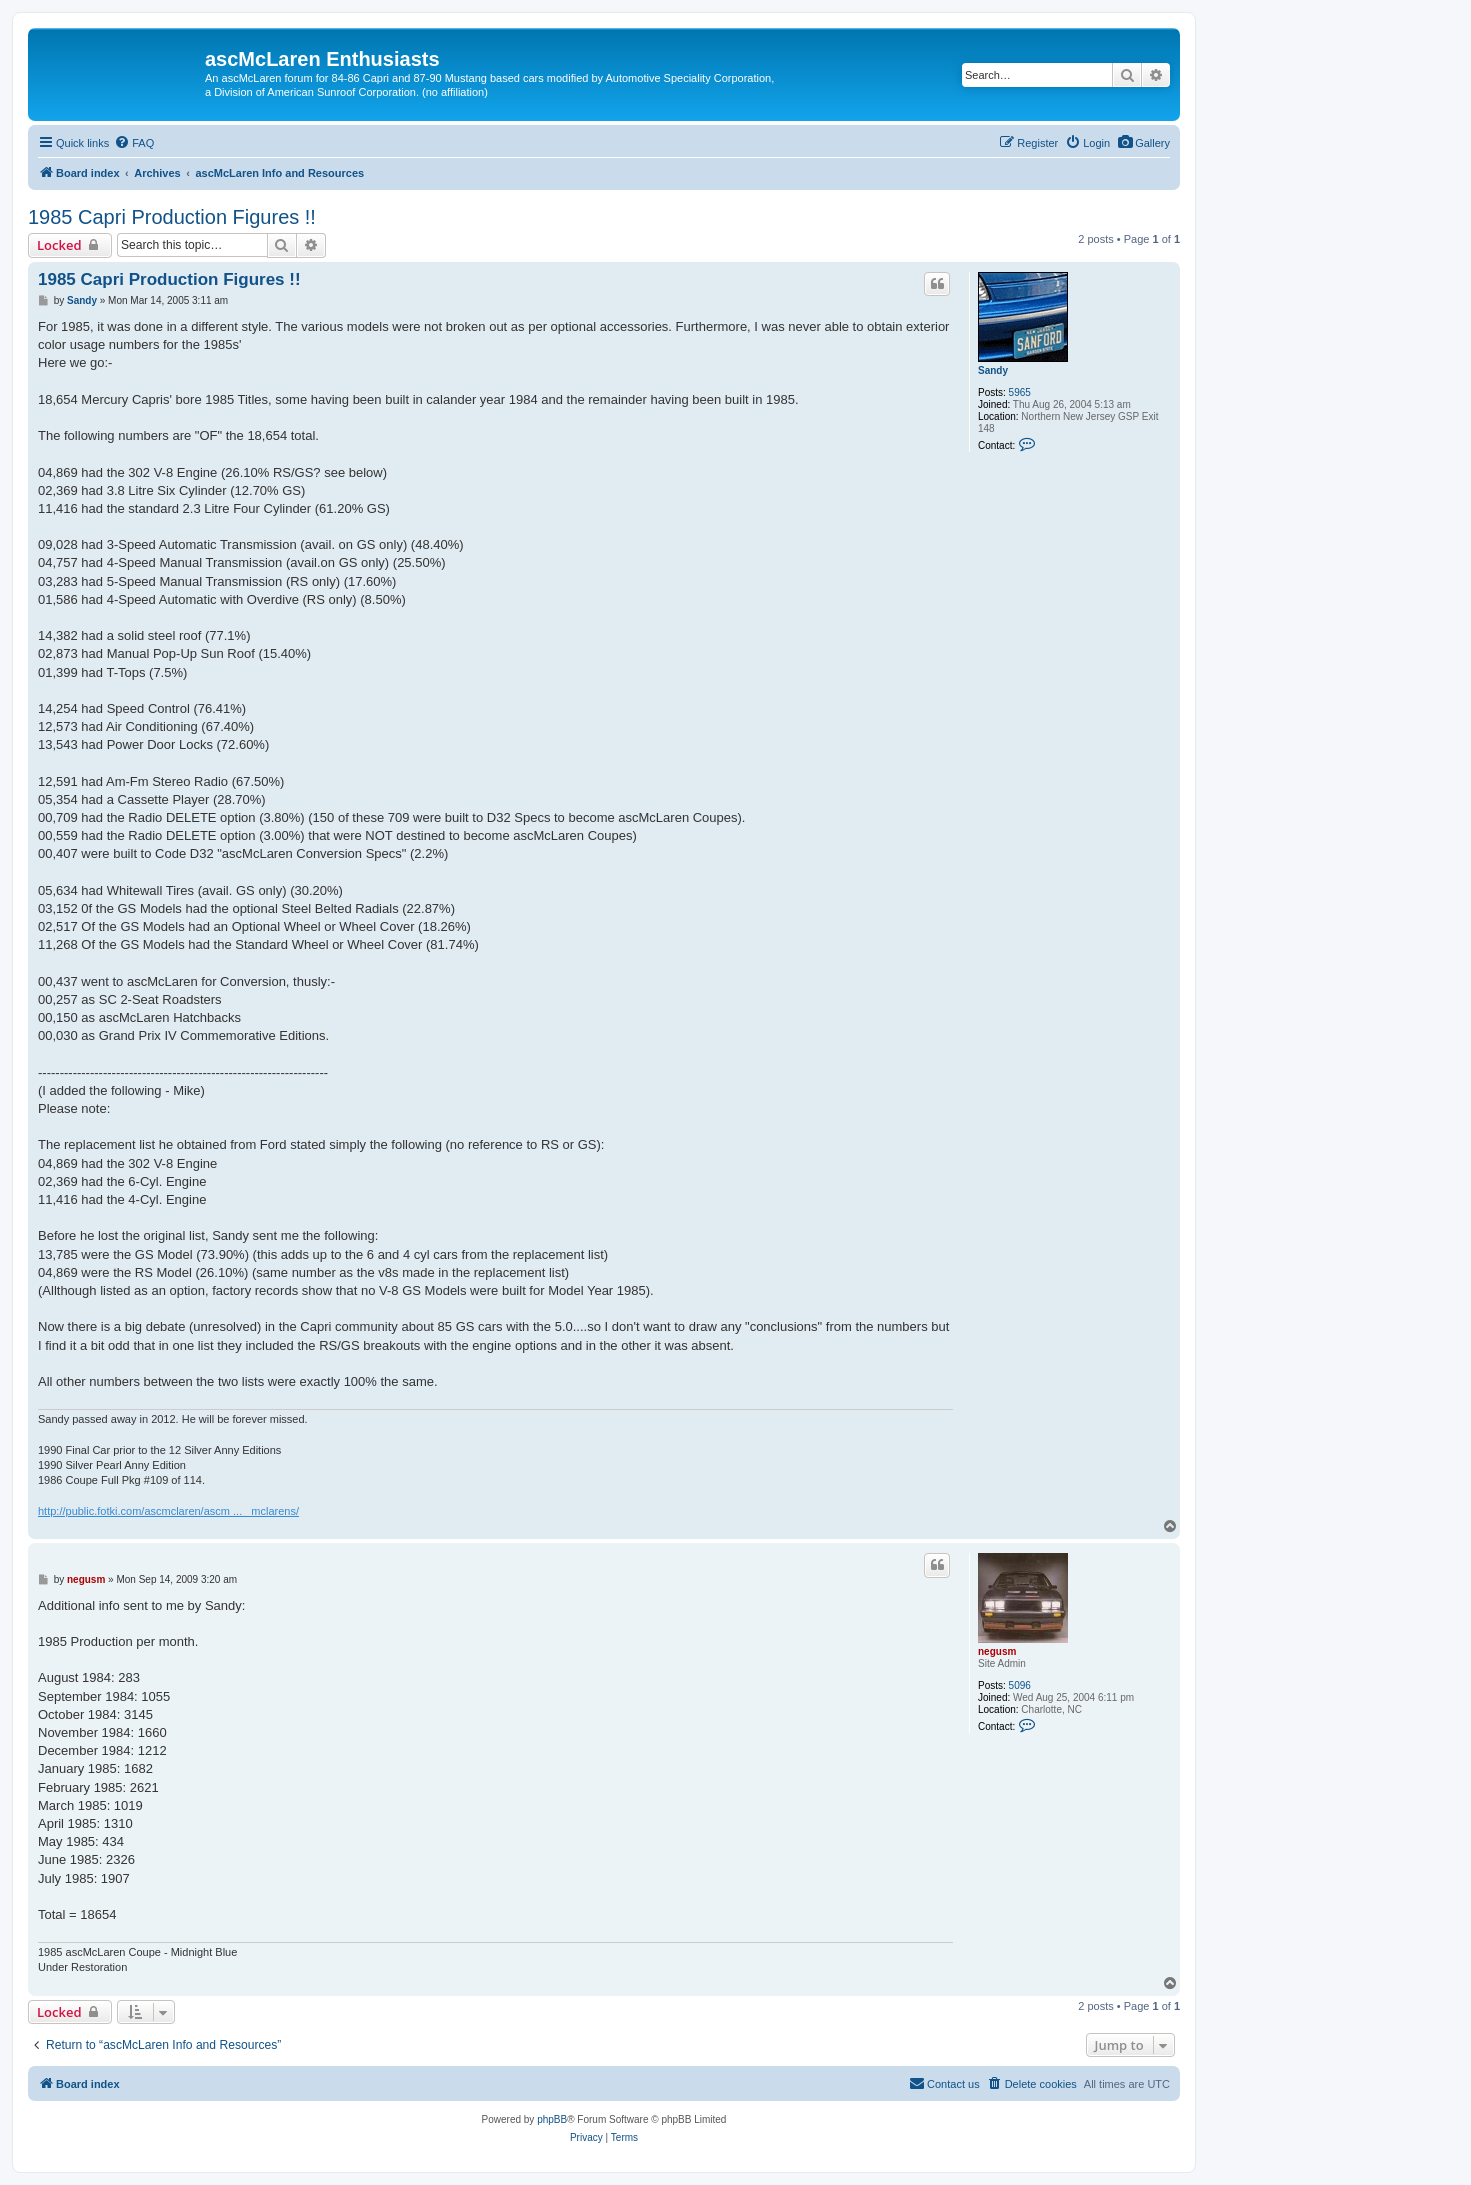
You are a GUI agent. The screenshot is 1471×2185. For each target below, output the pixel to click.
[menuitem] (1143, 143)
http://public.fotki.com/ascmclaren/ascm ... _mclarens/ (168, 1511)
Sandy (993, 370)
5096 (1020, 1685)
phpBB (552, 2119)
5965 (1020, 392)
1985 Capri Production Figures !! (172, 217)
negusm (997, 1651)
